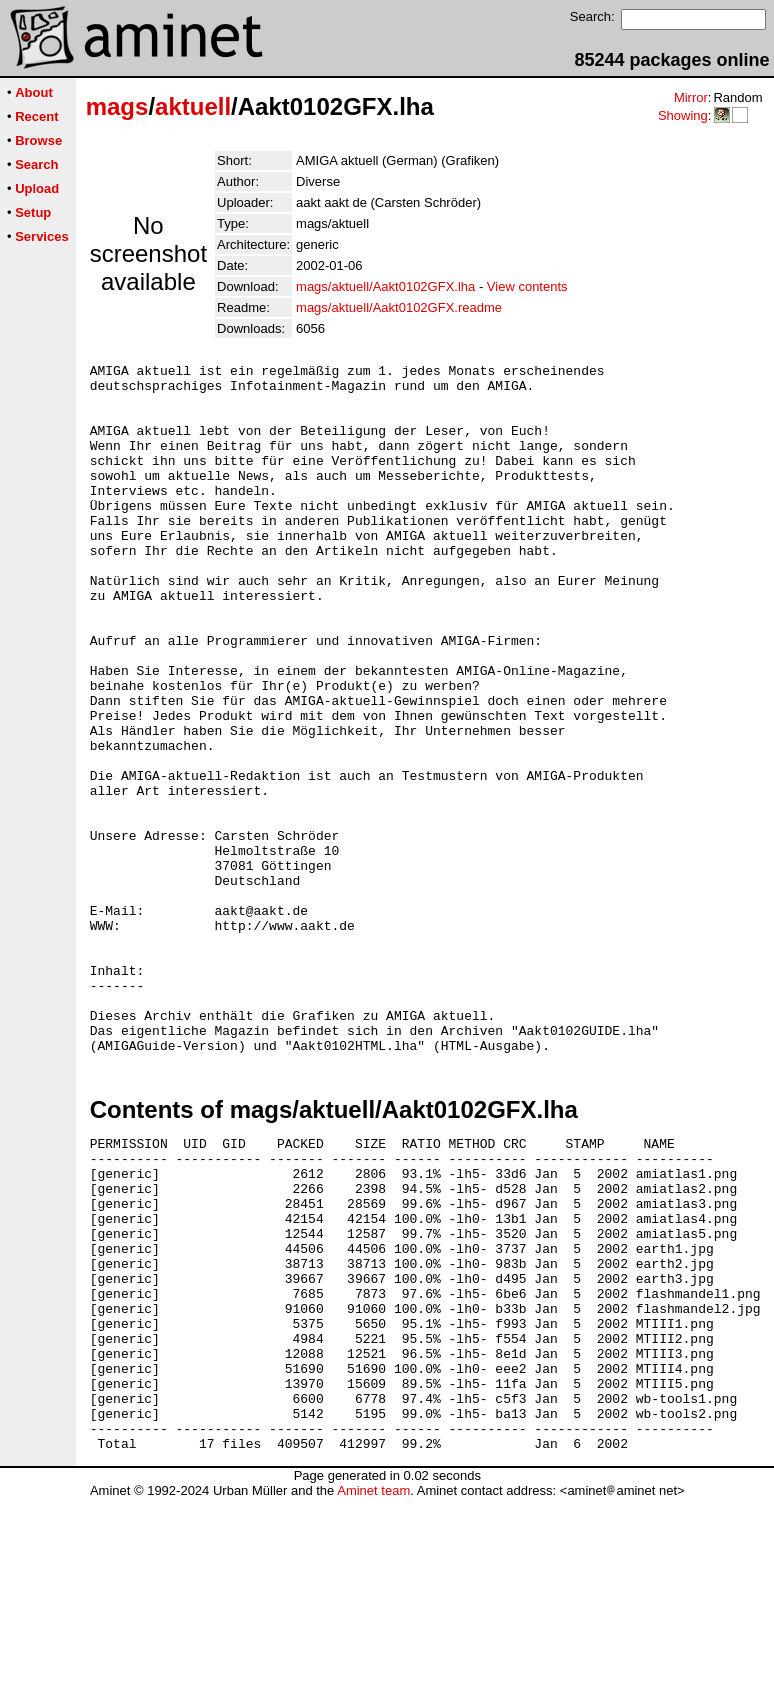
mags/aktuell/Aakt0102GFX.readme (399, 307)
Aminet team (373, 1691)
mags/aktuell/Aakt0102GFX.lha (385, 286)
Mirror (691, 97)
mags (117, 106)
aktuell (193, 106)
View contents (527, 286)
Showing (683, 115)
